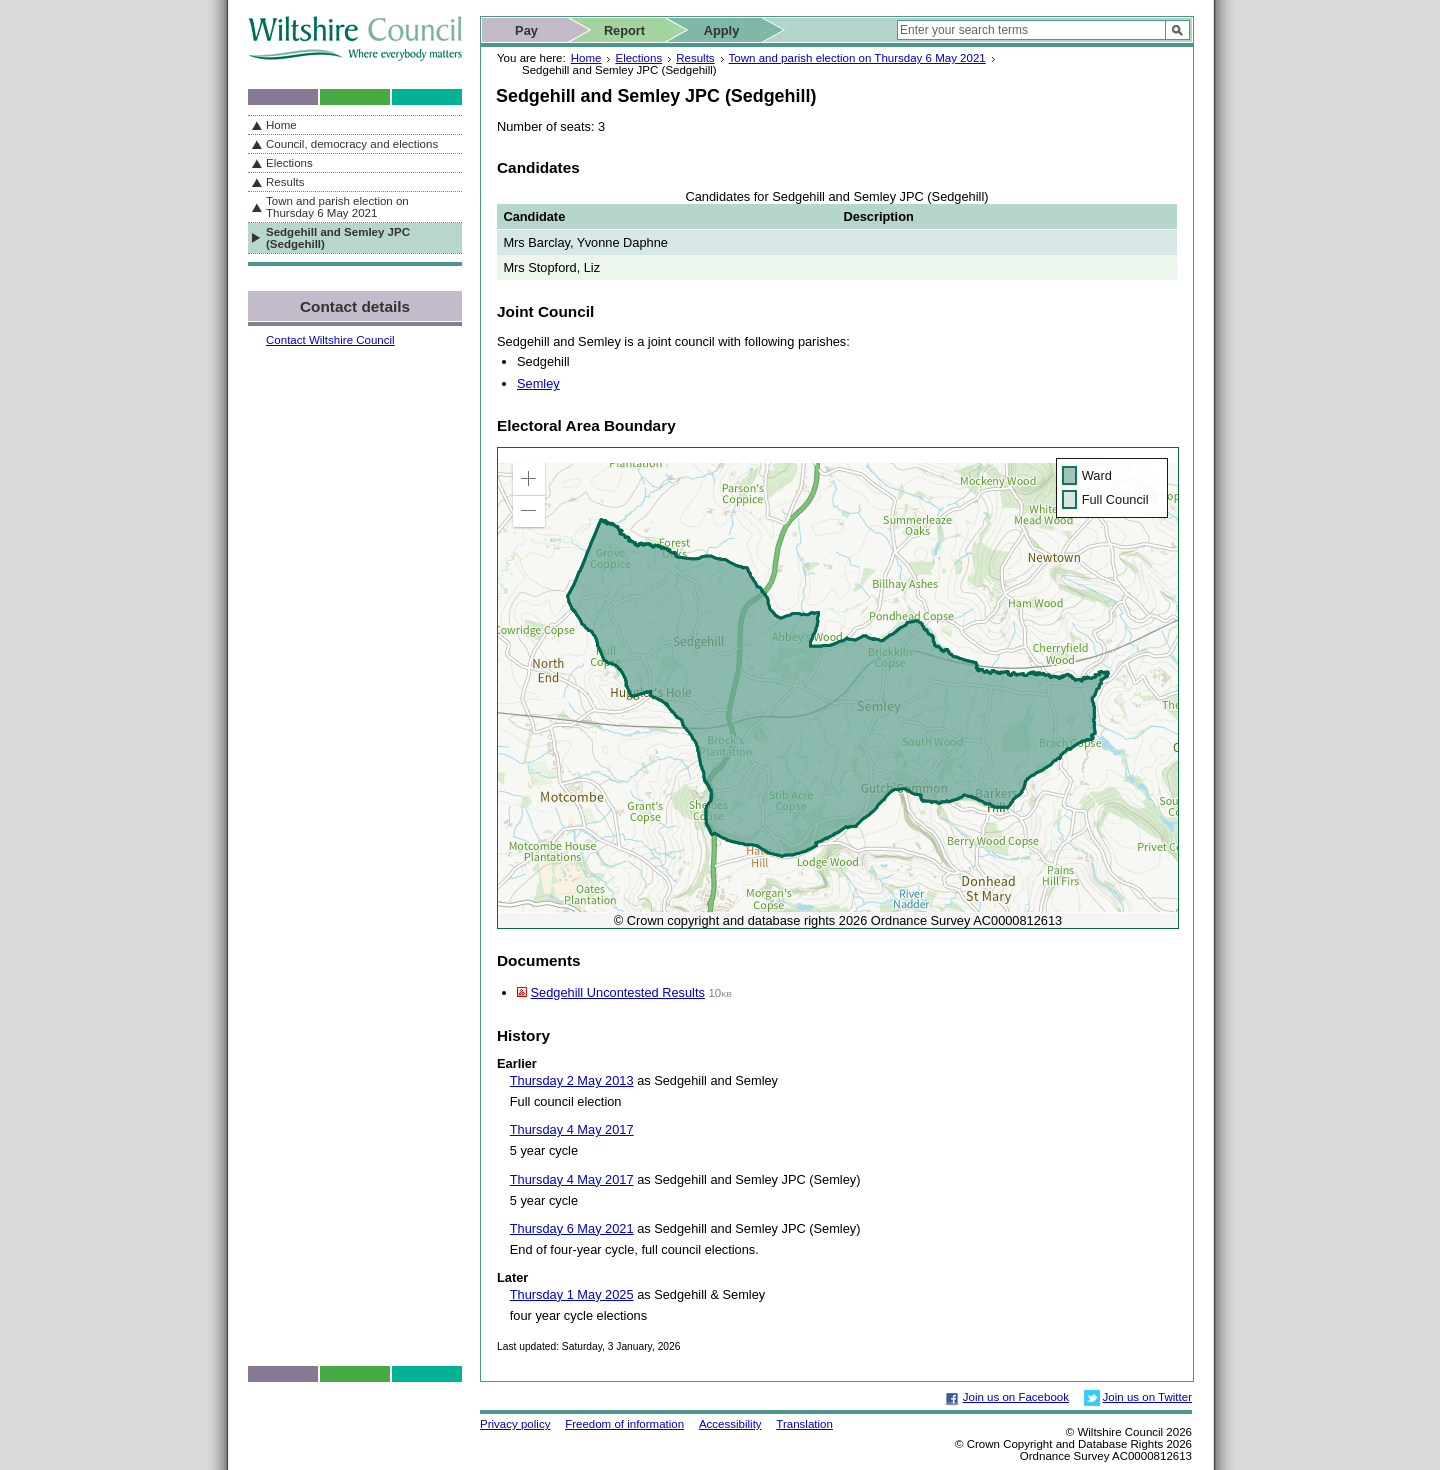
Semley (538, 383)
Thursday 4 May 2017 (572, 1129)
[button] (529, 479)
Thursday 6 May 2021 (572, 1228)
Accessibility (730, 1424)
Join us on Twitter (1147, 1397)
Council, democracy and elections (352, 144)
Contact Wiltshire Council (330, 340)
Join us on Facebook (1016, 1397)
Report (624, 30)
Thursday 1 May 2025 (572, 1294)
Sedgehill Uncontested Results (618, 992)
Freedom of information (624, 1424)
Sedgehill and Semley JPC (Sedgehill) (338, 238)
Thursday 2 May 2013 (572, 1080)
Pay (526, 30)
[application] (838, 688)
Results (695, 58)
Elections (638, 58)
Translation (804, 1424)
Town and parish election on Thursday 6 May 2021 (857, 58)
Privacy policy (515, 1424)
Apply (722, 30)
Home (586, 58)
